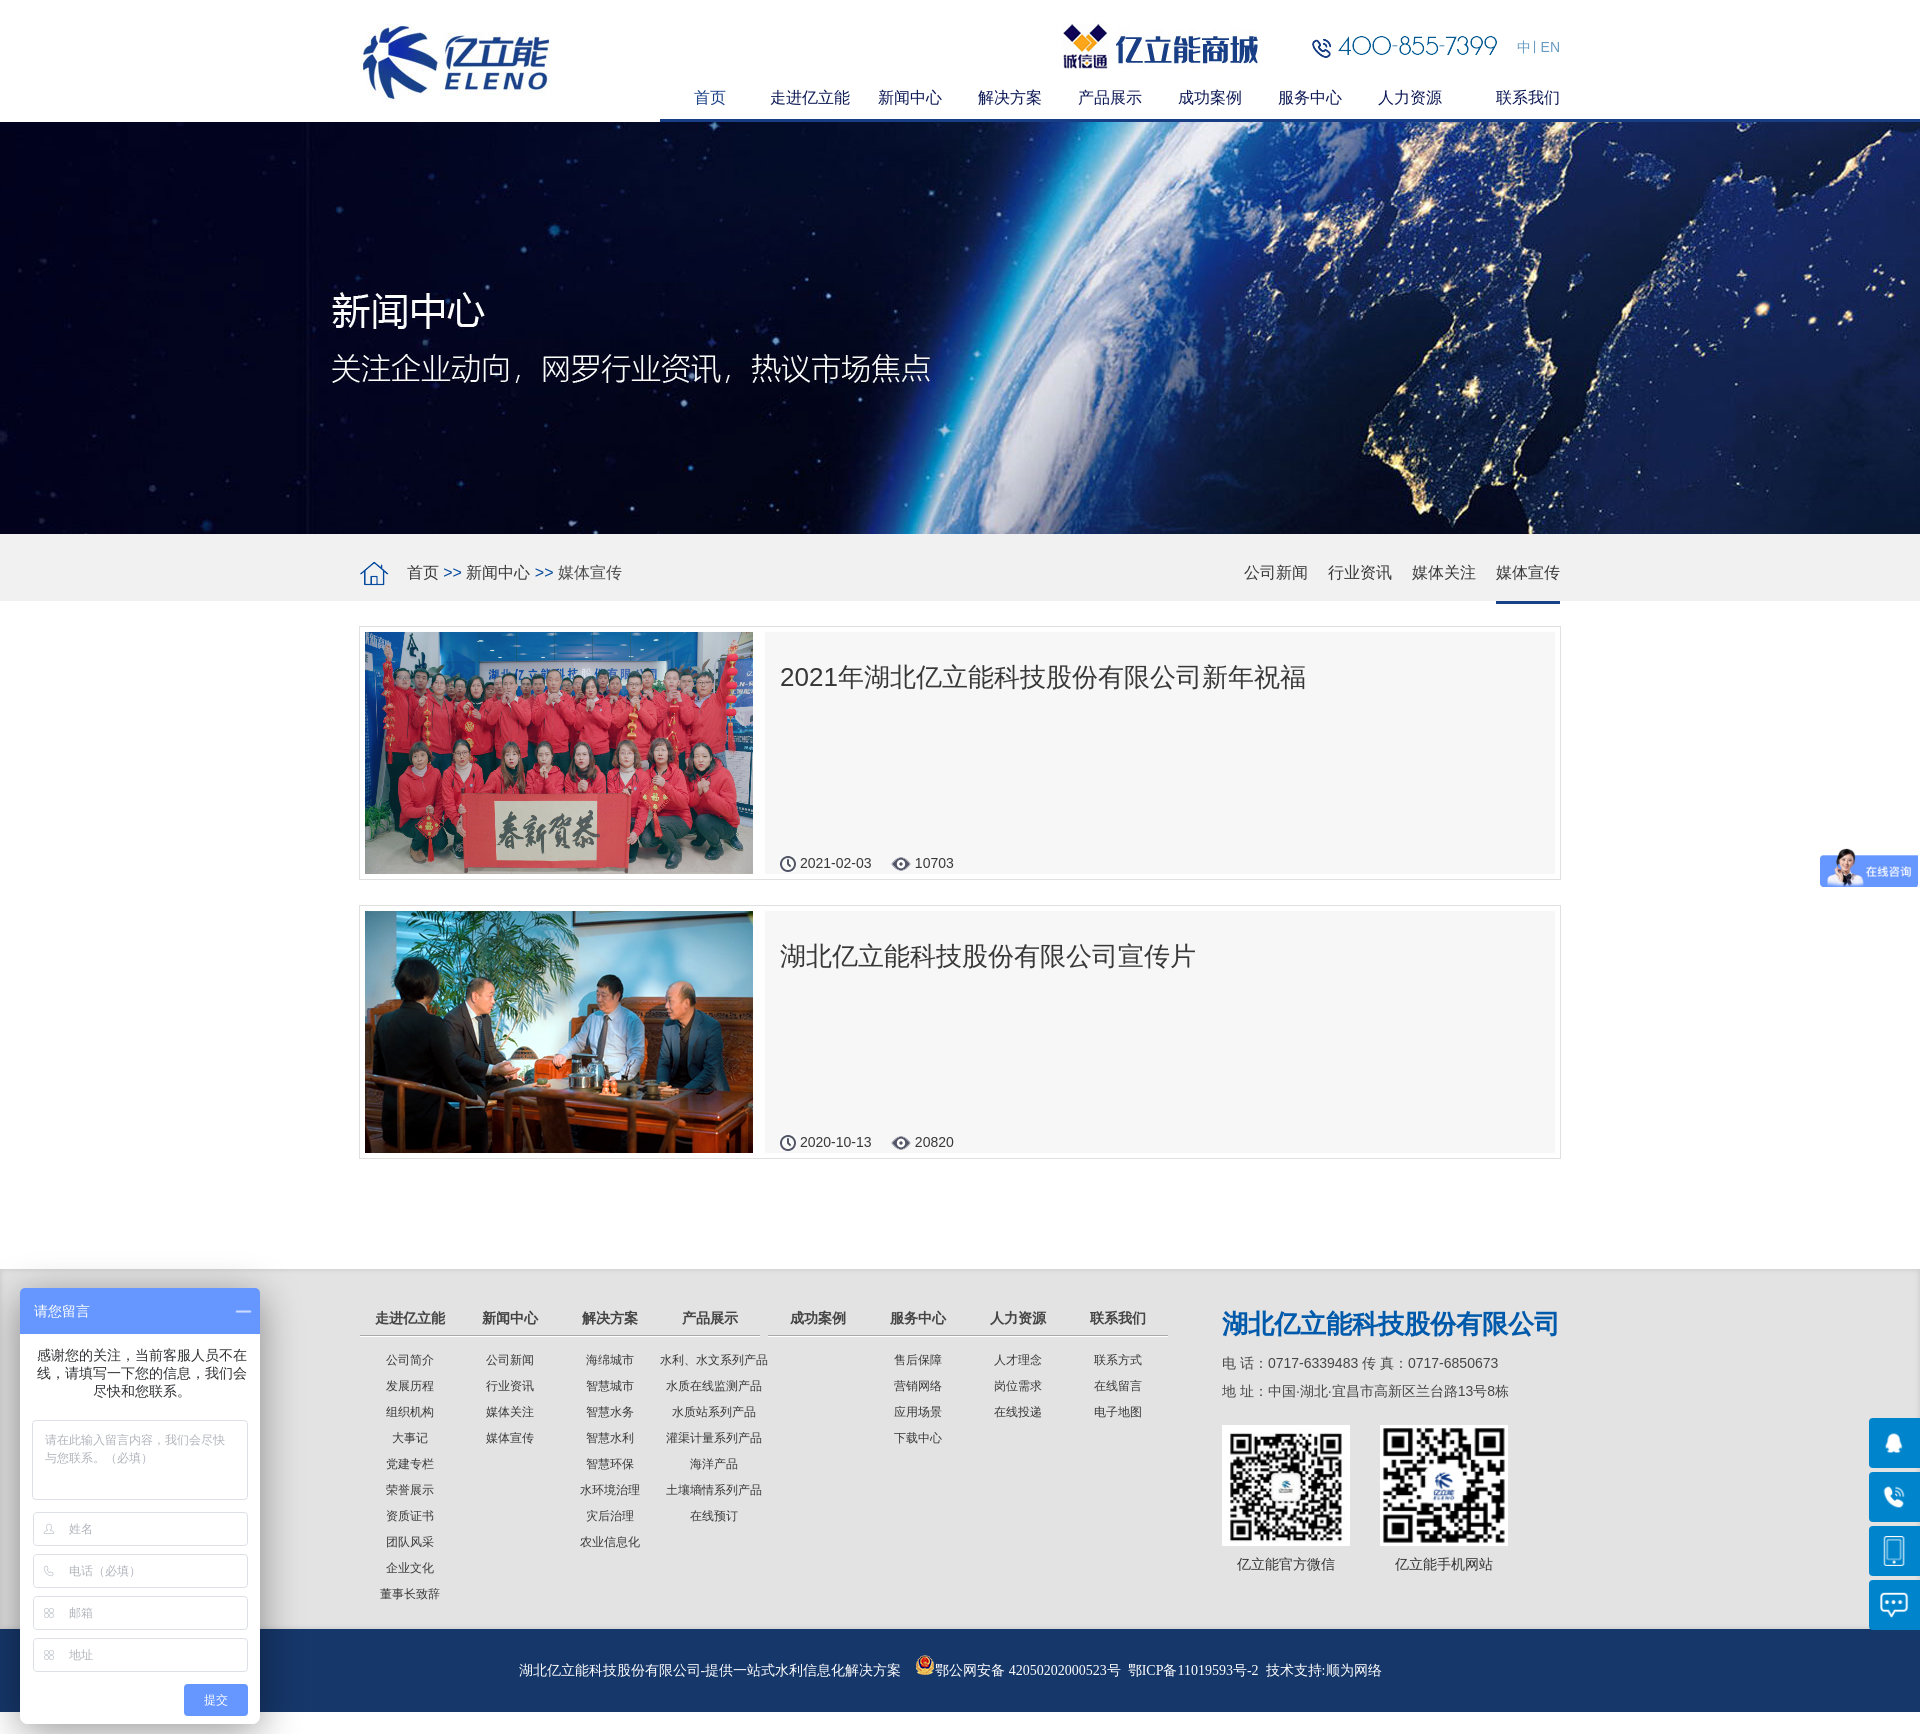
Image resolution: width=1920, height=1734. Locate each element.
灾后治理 (610, 1516)
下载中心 (918, 1438)
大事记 (410, 1438)
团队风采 (410, 1542)
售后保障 (918, 1360)
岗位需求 (1018, 1386)
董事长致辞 (410, 1594)
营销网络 (918, 1386)
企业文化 (410, 1568)
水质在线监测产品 (714, 1386)
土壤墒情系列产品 (714, 1490)
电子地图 (1118, 1412)
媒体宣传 (1528, 572)
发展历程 (410, 1386)
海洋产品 (714, 1464)
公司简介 (410, 1360)
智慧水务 (610, 1412)
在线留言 (1118, 1386)
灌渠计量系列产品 (714, 1438)
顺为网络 (1354, 1670)
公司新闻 (1276, 572)
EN (1550, 47)
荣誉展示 (410, 1490)
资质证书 (410, 1516)
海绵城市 (610, 1360)
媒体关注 (1444, 572)
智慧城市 (610, 1386)
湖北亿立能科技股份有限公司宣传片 (988, 956)
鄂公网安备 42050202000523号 (1018, 1670)
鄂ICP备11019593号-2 (1193, 1670)
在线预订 (714, 1516)
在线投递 (1018, 1412)
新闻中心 (498, 572)
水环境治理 (610, 1490)
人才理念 (1018, 1360)
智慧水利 (610, 1438)
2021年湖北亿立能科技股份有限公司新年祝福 (1043, 677)
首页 (423, 572)
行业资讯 (1360, 572)
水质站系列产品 (714, 1412)
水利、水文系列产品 (714, 1360)
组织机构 (410, 1412)
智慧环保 (610, 1464)
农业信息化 (610, 1542)
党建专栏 (410, 1464)
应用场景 (918, 1412)
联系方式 (1118, 1360)
